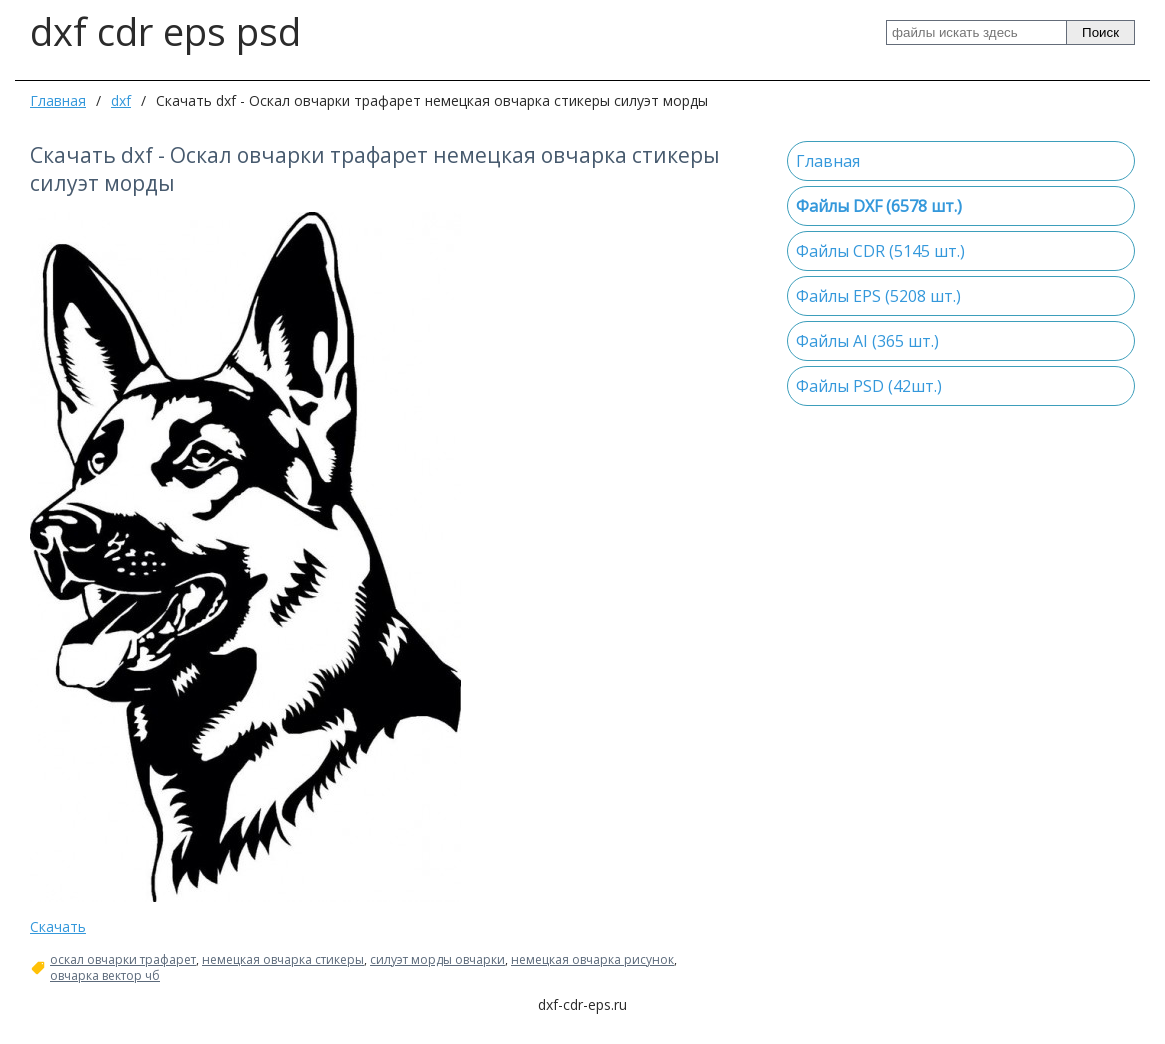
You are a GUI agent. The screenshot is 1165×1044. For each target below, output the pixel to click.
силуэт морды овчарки (437, 960)
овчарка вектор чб (105, 976)
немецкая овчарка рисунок (592, 960)
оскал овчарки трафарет (123, 960)
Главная (58, 100)
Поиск (1100, 32)
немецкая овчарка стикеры (283, 960)
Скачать (58, 926)
